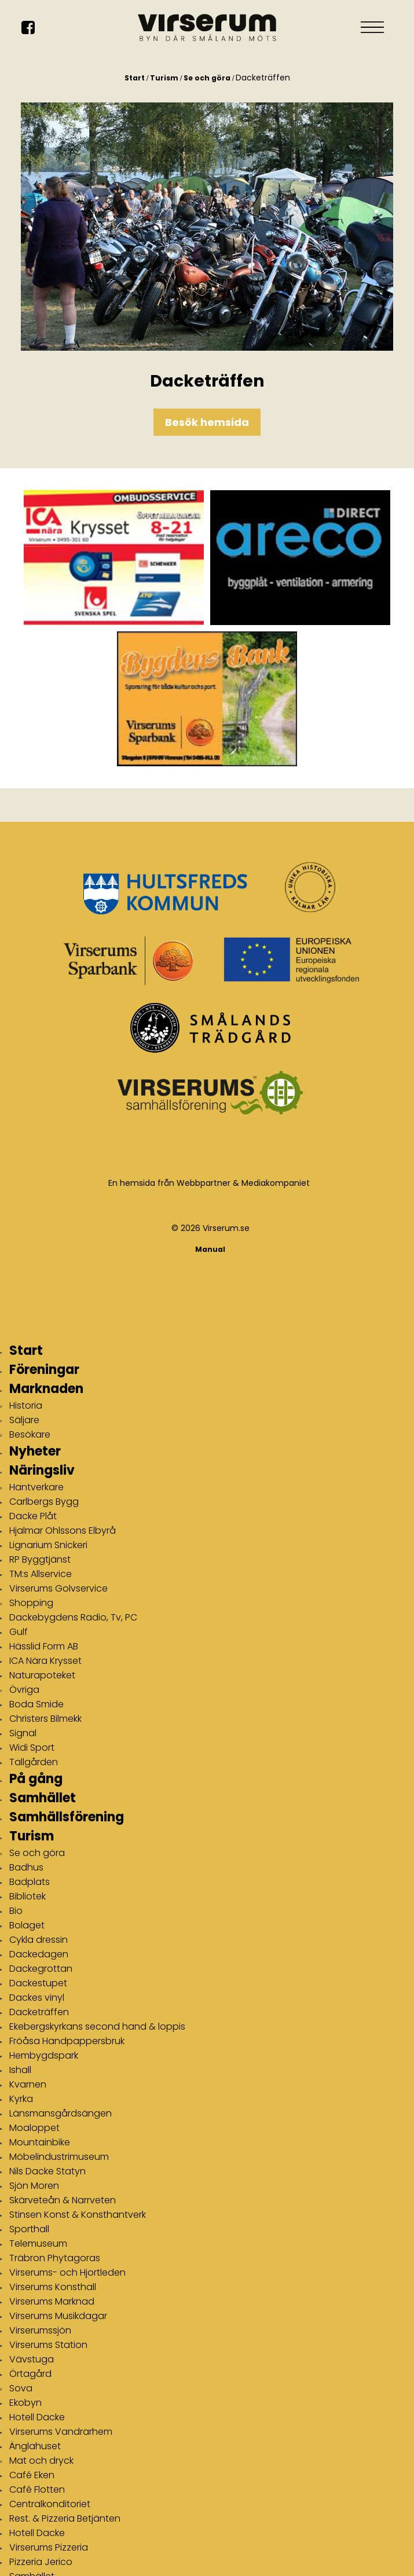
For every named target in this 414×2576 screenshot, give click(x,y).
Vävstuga (31, 2359)
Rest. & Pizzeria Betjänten (64, 2518)
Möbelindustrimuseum (59, 2156)
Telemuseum (38, 2243)
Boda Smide (36, 1704)
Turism (164, 78)
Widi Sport (31, 1747)
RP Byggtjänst (40, 1559)
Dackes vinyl (36, 1997)
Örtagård (30, 2373)
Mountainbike (39, 2142)
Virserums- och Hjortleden (67, 2272)
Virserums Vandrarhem (60, 2431)
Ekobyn (25, 2402)
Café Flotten (37, 2489)
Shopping (31, 1602)
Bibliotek (27, 1896)
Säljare (24, 1420)
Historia (25, 1405)
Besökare (29, 1434)
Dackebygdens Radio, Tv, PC (73, 1617)
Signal (22, 1733)
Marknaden (46, 1389)
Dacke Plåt (33, 1516)
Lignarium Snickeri (48, 1545)
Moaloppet (34, 2127)
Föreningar (44, 1370)
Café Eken (31, 2475)
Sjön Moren (34, 2185)
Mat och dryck (41, 2460)
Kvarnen (27, 2084)
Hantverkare (36, 1487)
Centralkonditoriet (49, 2504)
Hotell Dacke (37, 2417)
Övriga (24, 1689)
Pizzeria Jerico (40, 2561)
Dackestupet (38, 1983)
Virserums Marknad (51, 2301)
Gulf (18, 1631)
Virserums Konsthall (52, 2287)
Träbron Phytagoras (54, 2258)
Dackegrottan (40, 1968)
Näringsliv (42, 1470)
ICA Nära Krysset (45, 1660)
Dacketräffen (39, 2012)
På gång (36, 1779)
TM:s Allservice (40, 1574)
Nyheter (35, 1451)
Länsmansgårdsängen (60, 2113)
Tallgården (33, 1762)
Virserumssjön (40, 2330)
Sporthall (29, 2229)
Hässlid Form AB (43, 1646)
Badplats (29, 1881)
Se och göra (207, 78)
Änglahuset (35, 2446)
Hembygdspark (43, 2055)
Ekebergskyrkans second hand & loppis (97, 2026)
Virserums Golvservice (58, 1588)
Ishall (20, 2070)
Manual (210, 1249)
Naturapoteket (42, 1675)
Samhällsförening (66, 1817)
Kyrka (21, 2098)
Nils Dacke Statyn (47, 2171)
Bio (16, 1910)
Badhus (26, 1867)
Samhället (42, 1798)
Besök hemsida (207, 422)
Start (134, 78)
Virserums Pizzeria (48, 2547)
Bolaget (27, 1925)
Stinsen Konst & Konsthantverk (77, 2214)
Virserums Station (48, 2344)
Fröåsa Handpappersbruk (66, 2041)
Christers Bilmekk (45, 1718)
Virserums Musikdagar (58, 2316)
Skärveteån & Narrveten (62, 2200)
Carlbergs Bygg (44, 1501)
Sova (20, 2388)
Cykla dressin (38, 1939)
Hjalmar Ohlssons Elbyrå (62, 1530)
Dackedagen (38, 1954)
